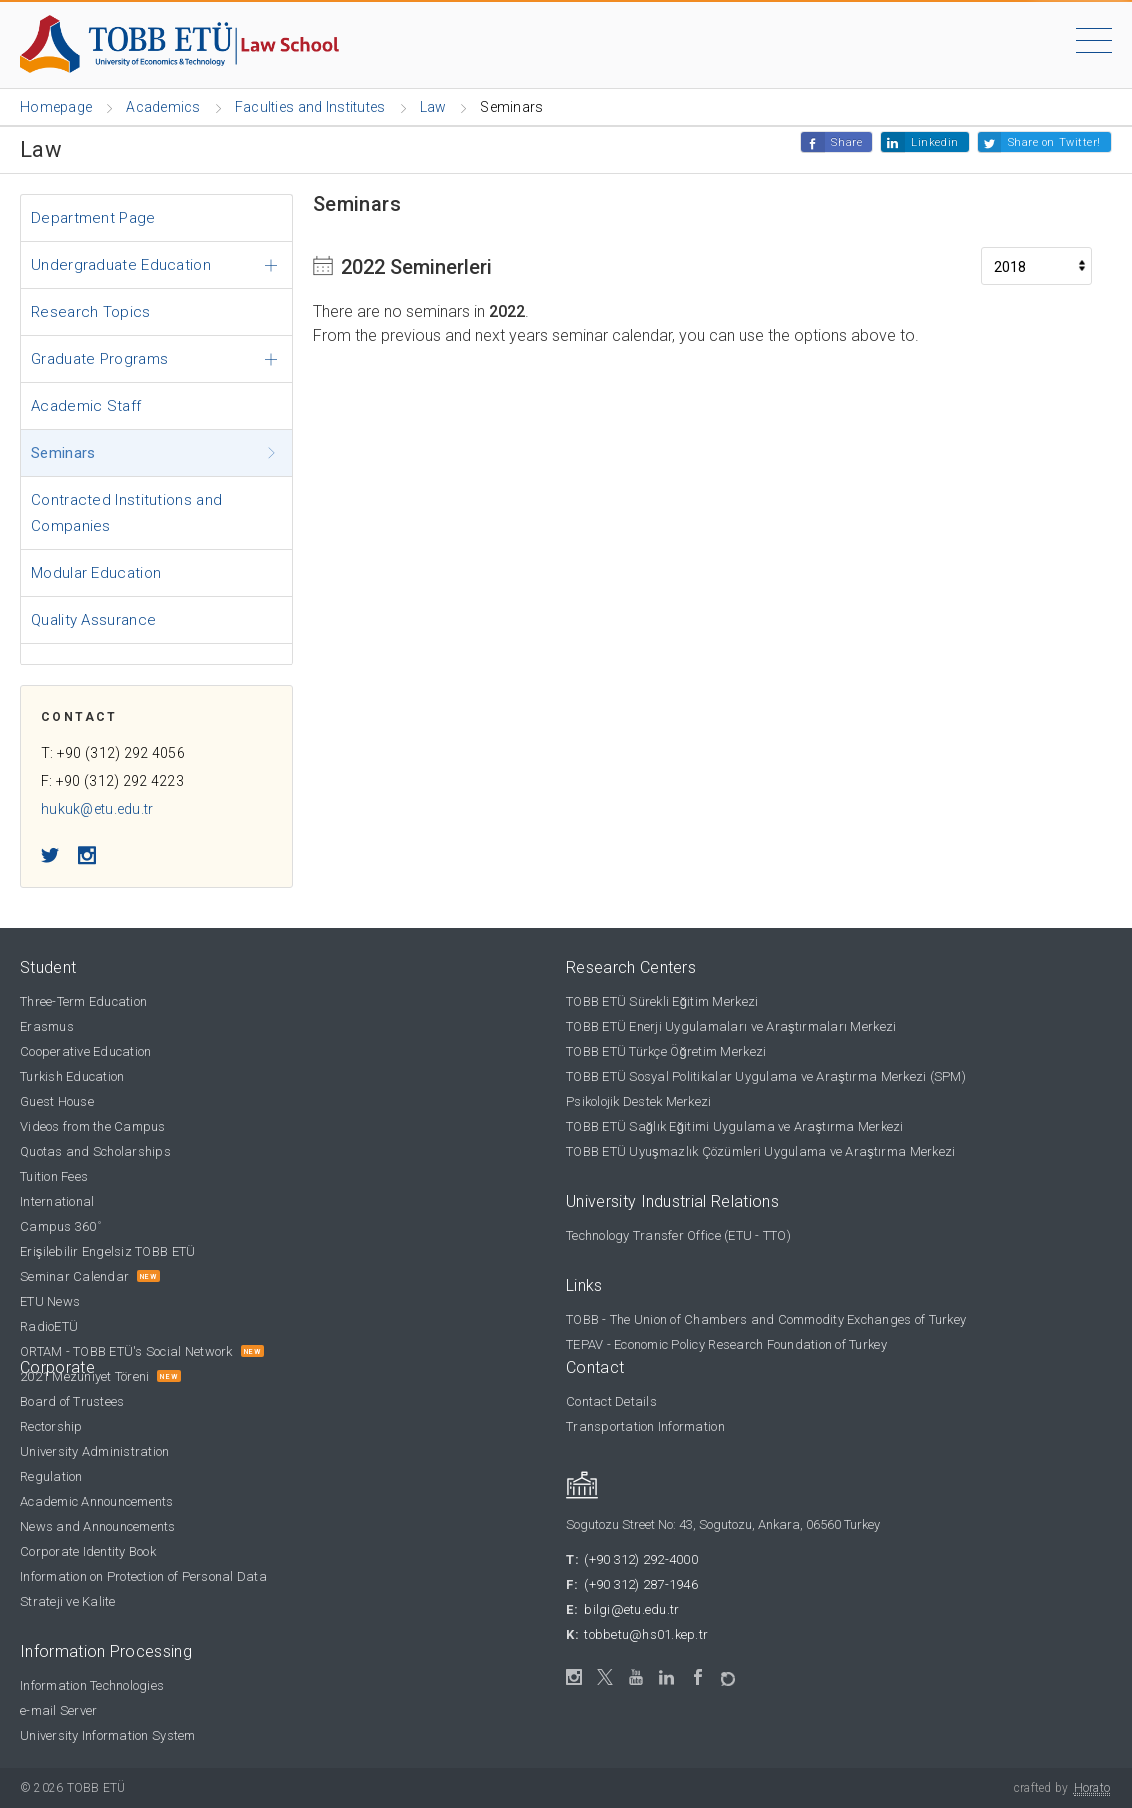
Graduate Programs (99, 359)
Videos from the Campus (93, 1126)
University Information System (108, 1735)
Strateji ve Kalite (68, 1601)
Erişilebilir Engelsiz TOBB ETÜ (107, 1251)
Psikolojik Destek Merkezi (639, 1101)
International (57, 1201)
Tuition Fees (54, 1176)
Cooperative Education (85, 1051)
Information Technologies (92, 1685)
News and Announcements (98, 1526)
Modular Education (96, 573)
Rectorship (51, 1426)
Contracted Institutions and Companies (126, 513)
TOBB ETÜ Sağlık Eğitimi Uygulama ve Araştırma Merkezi (735, 1126)
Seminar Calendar (74, 1276)
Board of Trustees (72, 1401)
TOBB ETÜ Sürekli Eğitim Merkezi (662, 1001)
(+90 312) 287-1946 (641, 1584)
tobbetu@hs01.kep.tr (646, 1634)
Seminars (63, 453)
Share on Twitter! (1054, 142)
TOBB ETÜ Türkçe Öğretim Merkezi (666, 1051)
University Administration (95, 1451)
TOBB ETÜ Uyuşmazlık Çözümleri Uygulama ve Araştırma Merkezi (760, 1151)
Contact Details (611, 1401)
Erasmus (47, 1026)
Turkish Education (72, 1076)
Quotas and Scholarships (95, 1151)
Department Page (93, 218)
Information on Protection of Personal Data (143, 1576)
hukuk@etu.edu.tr (97, 809)
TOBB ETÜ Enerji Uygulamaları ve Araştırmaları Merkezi (731, 1026)
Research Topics (91, 312)
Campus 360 (60, 1226)
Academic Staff (86, 406)
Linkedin (934, 142)
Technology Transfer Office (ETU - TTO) (678, 1235)
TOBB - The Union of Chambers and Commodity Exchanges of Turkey (766, 1319)
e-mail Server (58, 1710)
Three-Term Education (83, 1001)
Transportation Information (645, 1426)
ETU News (50, 1301)
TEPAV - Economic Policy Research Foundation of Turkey (726, 1344)
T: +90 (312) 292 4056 (113, 753)
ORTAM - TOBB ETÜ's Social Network (126, 1351)
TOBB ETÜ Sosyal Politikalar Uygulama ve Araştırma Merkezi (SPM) (766, 1076)
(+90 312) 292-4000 (641, 1559)
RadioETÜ (49, 1326)
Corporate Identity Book (88, 1551)
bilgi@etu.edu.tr (631, 1609)
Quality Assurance (93, 620)
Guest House (57, 1101)
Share (846, 142)
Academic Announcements (97, 1501)
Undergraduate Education (121, 265)
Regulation (51, 1476)
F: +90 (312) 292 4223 (112, 781)
